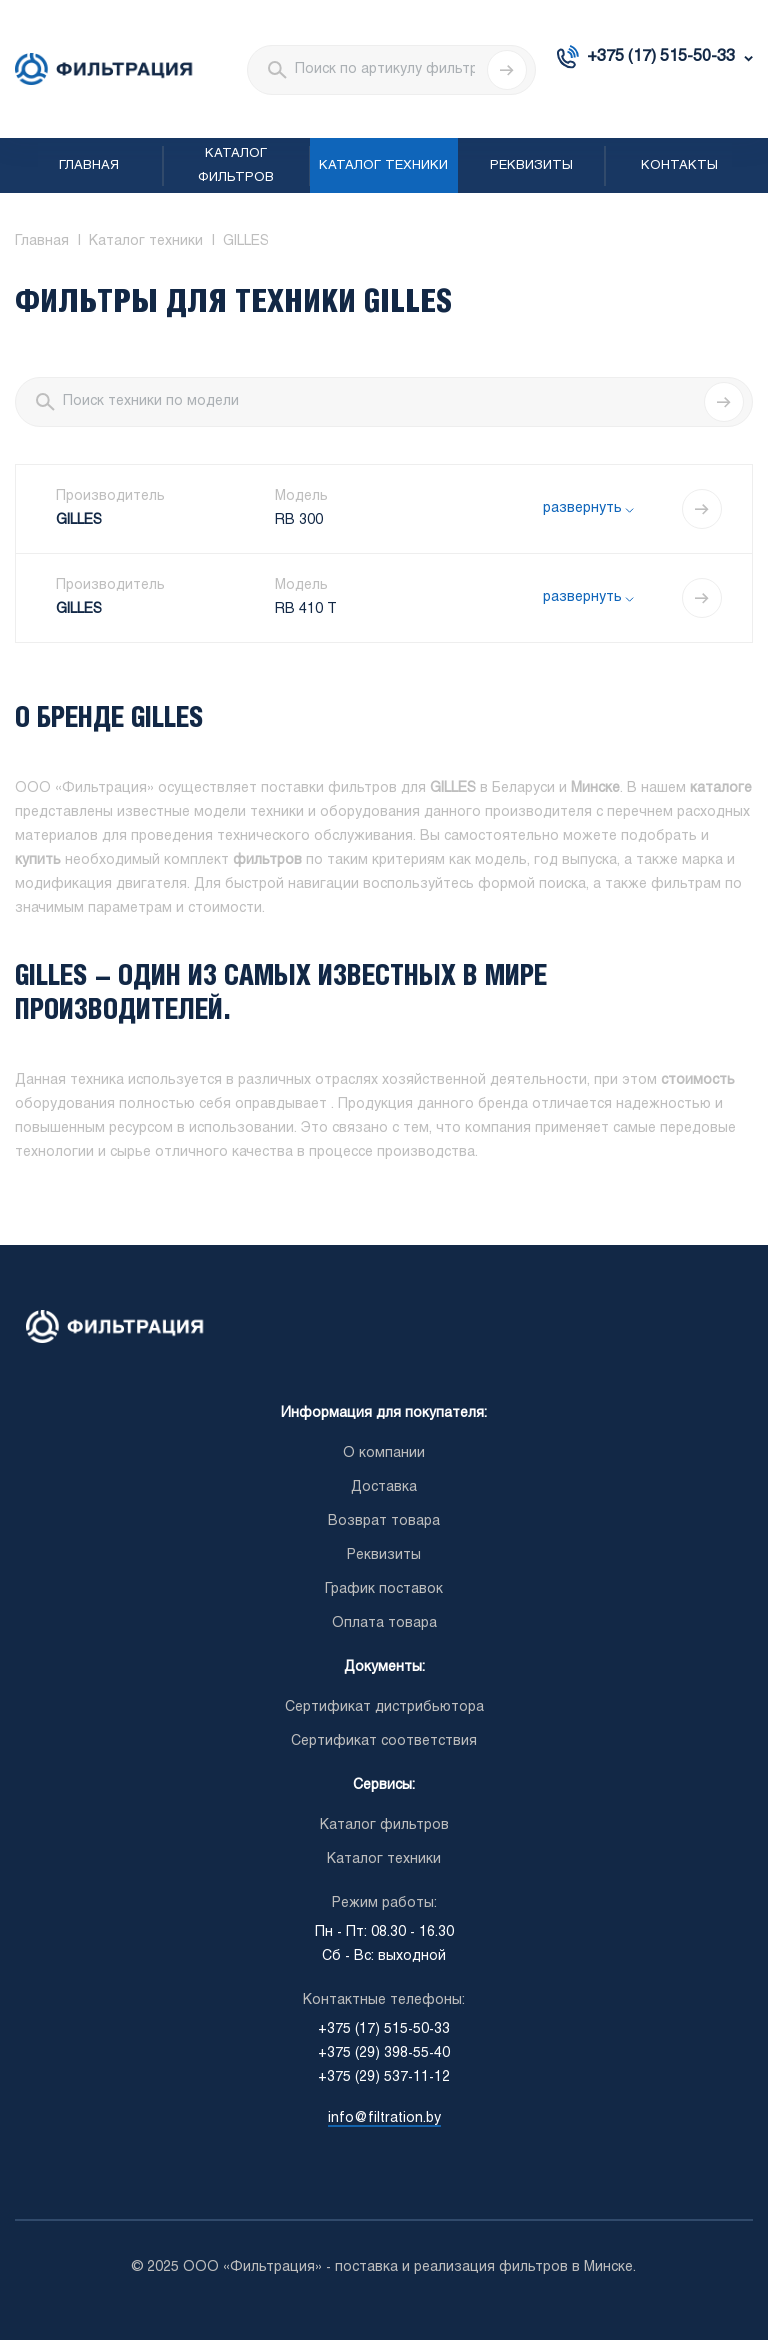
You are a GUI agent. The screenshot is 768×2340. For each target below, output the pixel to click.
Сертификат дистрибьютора (384, 1707)
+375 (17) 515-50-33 (661, 56)
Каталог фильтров (236, 166)
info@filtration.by (384, 2118)
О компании (384, 1453)
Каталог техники (383, 166)
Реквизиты (531, 166)
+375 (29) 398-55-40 (384, 2053)
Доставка (384, 1487)
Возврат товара (384, 1521)
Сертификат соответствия (384, 1741)
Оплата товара (384, 1623)
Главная (89, 166)
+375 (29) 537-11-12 (384, 2077)
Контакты (679, 166)
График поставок (384, 1589)
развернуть (582, 508)
